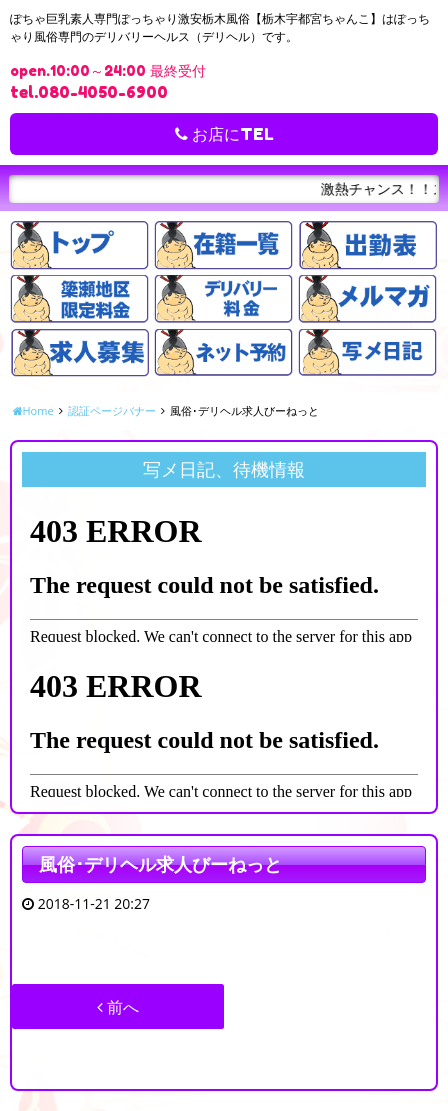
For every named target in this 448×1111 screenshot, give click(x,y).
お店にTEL (224, 134)
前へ (118, 1007)
